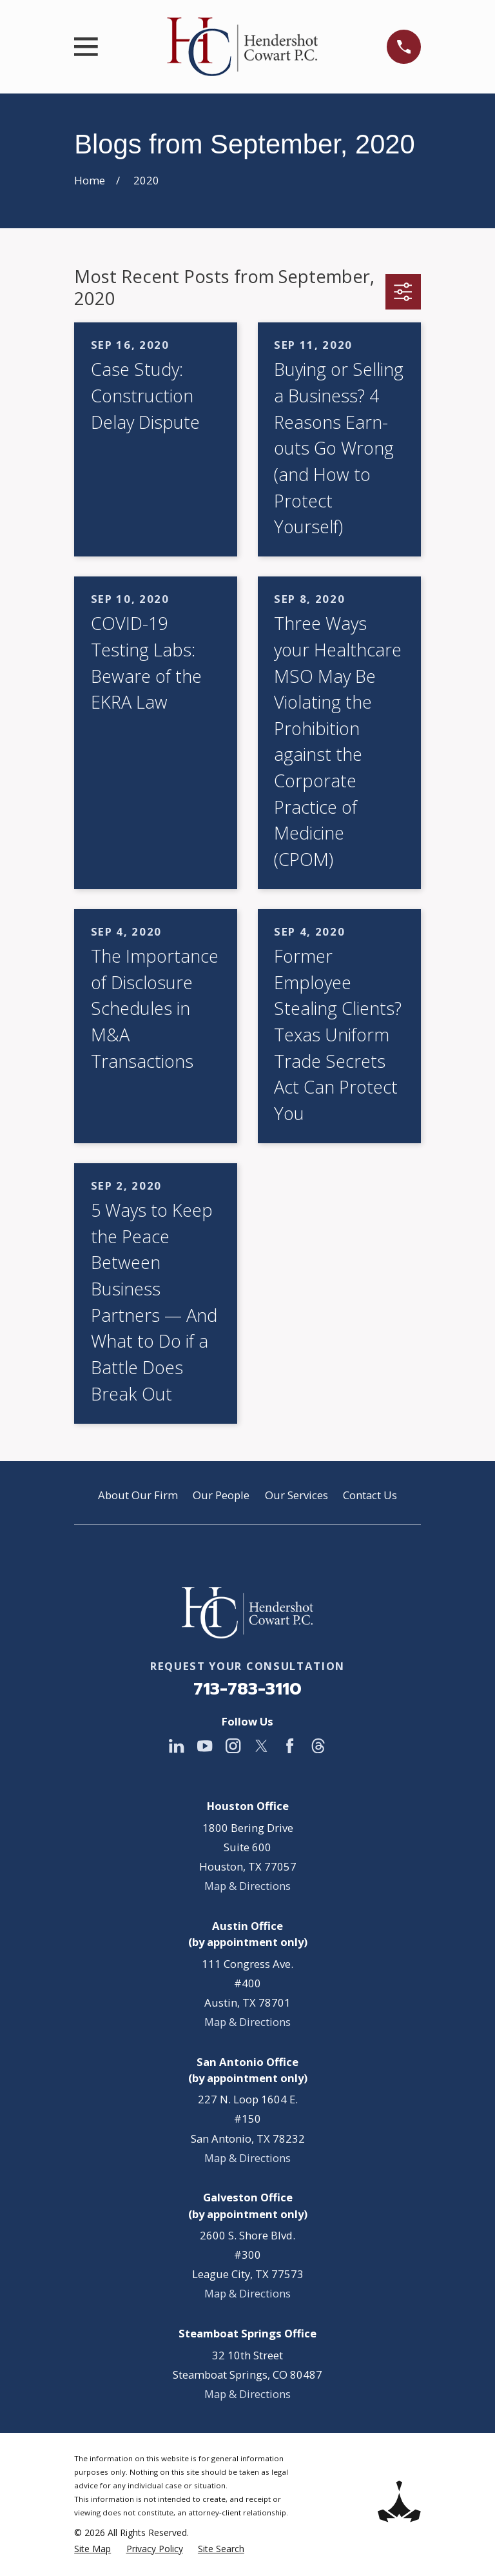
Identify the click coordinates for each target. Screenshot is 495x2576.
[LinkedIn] (176, 1745)
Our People (221, 1495)
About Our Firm (138, 1495)
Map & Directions (247, 1885)
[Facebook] (289, 1745)
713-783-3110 (247, 1689)
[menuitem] (92, 2549)
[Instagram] (233, 1745)
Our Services (296, 1495)
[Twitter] (261, 1745)
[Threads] (318, 1745)
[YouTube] (204, 1745)
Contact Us (370, 1495)
